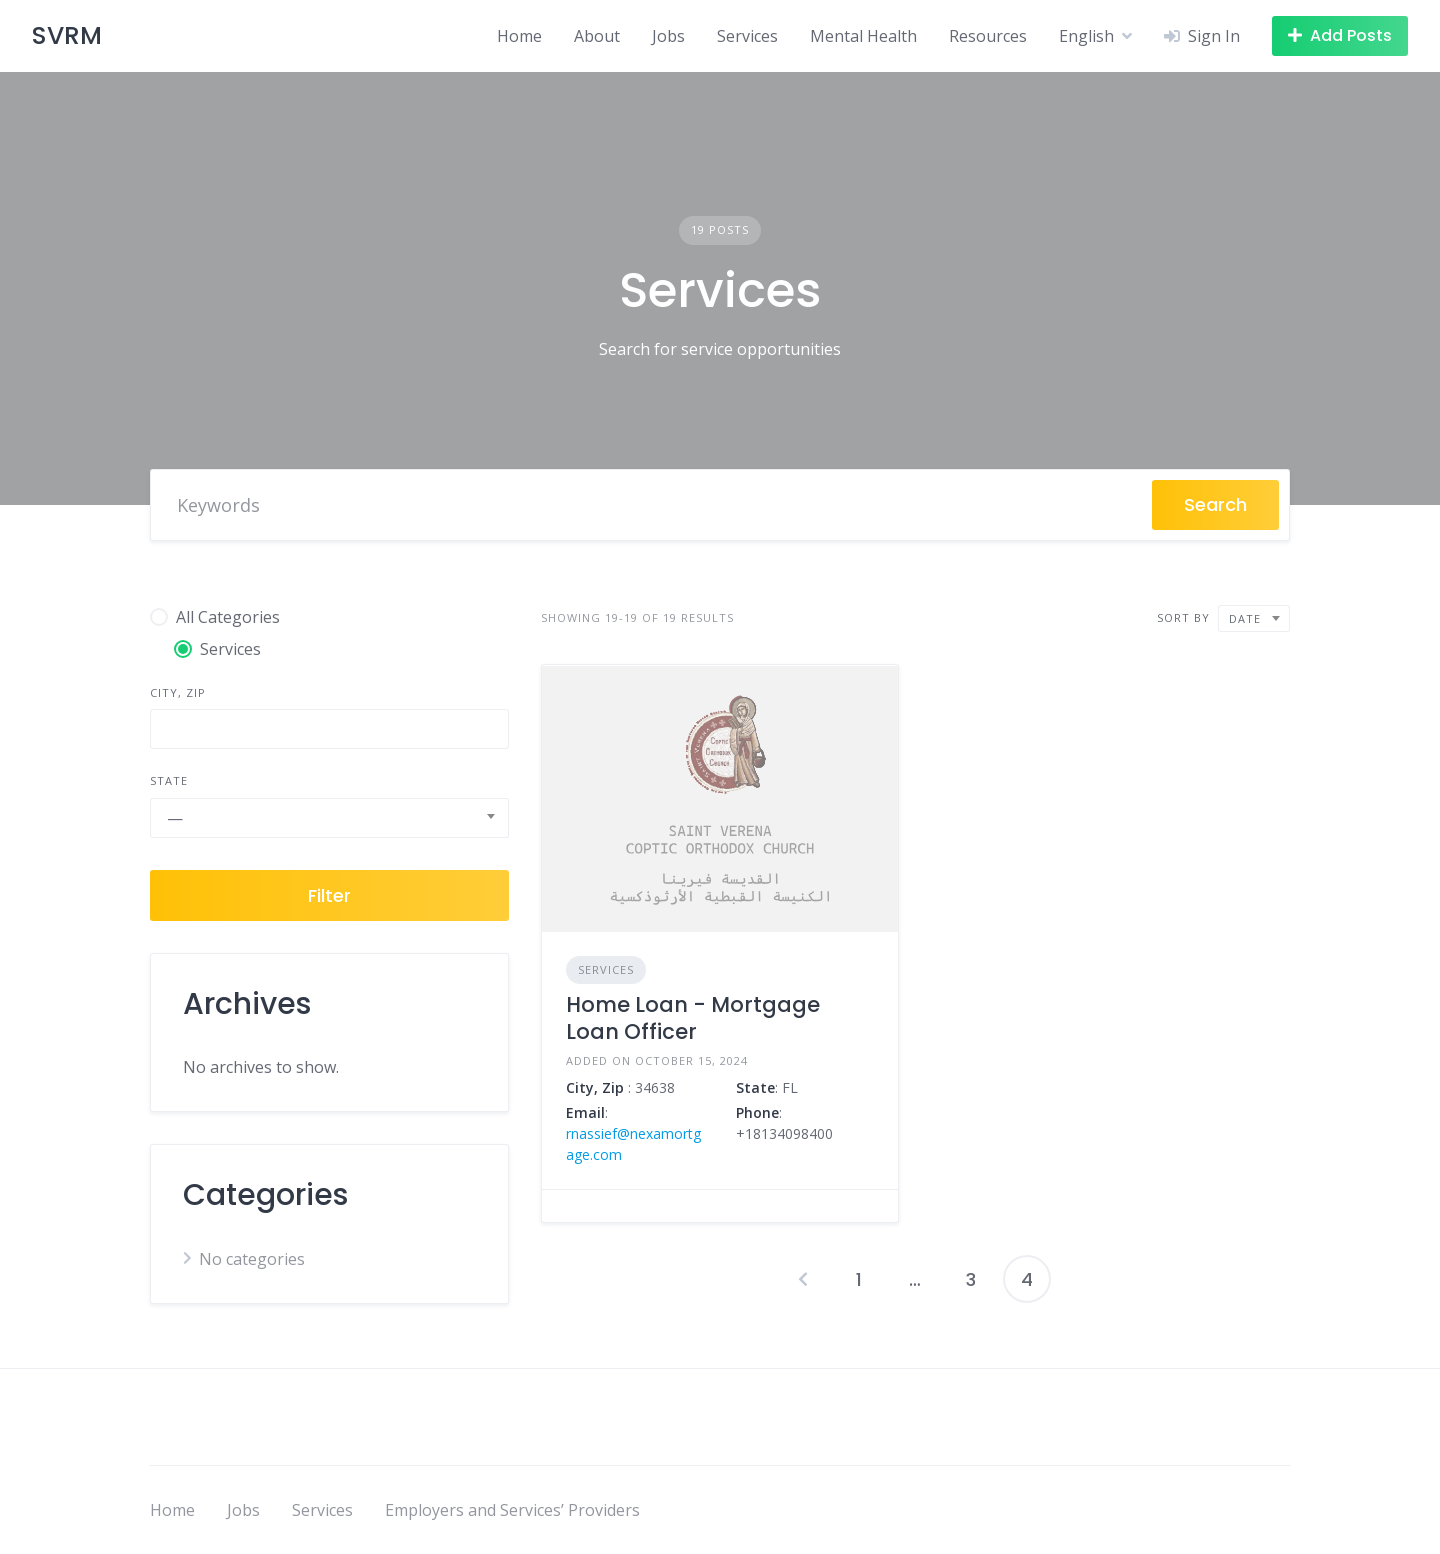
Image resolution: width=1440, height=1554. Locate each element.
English (1086, 36)
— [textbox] (175, 818)
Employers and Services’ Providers (512, 1510)
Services (747, 36)
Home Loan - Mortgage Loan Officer (693, 1017)
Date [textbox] (1245, 618)
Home (519, 36)
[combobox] (329, 818)
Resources (988, 36)
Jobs (668, 36)
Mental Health (863, 36)
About (597, 36)
